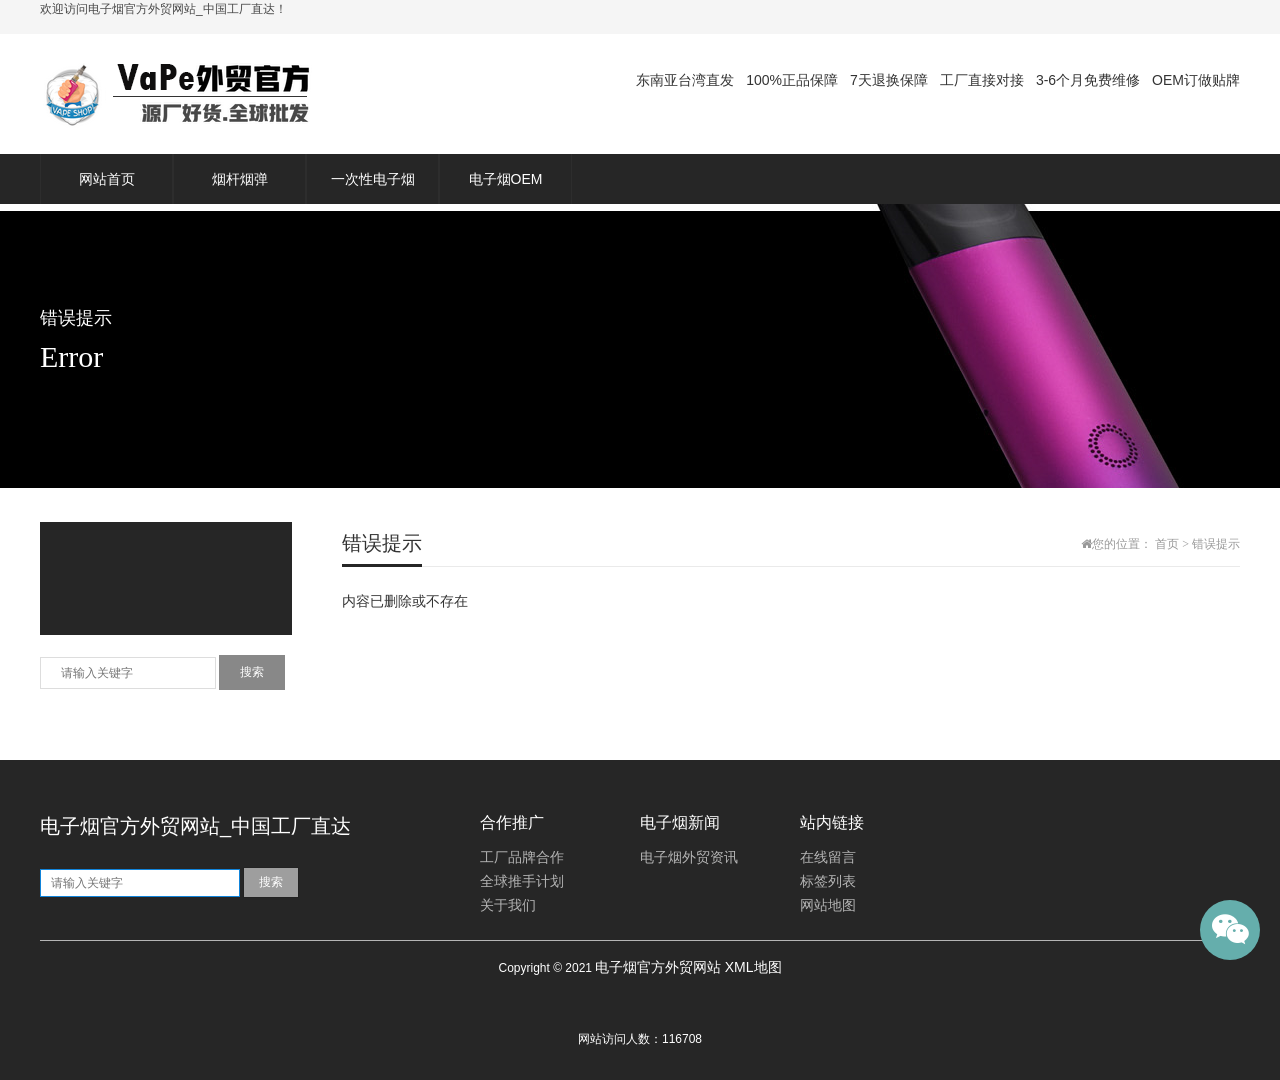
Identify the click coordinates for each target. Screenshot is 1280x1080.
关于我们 (508, 905)
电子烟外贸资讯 (689, 857)
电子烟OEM (506, 179)
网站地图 (828, 905)
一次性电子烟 (373, 179)
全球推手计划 (522, 881)
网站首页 (107, 179)
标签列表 (828, 881)
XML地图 (753, 967)
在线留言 (828, 857)
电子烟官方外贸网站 (658, 967)
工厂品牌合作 (522, 857)
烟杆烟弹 (240, 179)
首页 (1167, 544)
